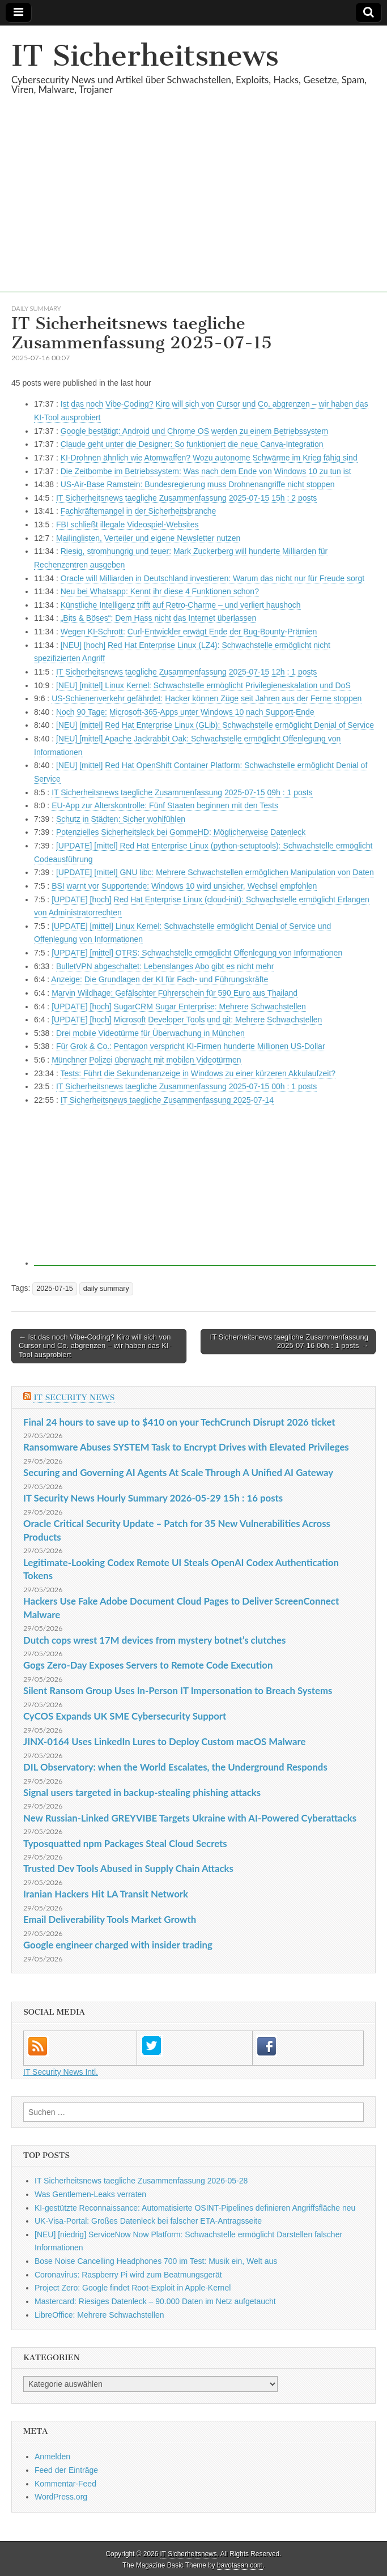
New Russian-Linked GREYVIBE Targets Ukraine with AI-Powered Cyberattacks (189, 1818)
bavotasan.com (240, 2565)
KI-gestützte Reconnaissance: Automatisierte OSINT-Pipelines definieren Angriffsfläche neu (195, 2207)
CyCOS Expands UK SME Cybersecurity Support (124, 1716)
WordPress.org (61, 2496)
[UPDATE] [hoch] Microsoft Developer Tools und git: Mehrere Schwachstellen (187, 1019)
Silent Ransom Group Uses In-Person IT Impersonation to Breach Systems (177, 1690)
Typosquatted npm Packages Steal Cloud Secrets (125, 1843)
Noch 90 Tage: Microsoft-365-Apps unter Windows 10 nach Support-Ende (185, 711)
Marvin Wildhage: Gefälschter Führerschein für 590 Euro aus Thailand (174, 992)
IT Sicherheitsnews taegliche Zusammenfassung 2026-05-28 (141, 2180)
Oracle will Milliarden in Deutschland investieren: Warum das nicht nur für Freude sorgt (212, 578)
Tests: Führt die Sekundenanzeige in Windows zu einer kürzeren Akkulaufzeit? (197, 1073)
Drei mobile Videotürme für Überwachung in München (150, 1033)
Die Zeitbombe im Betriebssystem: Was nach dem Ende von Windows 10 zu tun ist (206, 471)
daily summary (36, 308)
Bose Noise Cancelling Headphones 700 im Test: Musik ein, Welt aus (156, 2261)
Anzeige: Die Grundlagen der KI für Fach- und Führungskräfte (159, 979)
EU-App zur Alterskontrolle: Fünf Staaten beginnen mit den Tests (165, 805)
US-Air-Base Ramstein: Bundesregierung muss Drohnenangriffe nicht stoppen (198, 484)
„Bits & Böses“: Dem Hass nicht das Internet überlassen (158, 617)
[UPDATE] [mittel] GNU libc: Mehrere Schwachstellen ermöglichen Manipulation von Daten (215, 872)
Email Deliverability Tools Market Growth (109, 1919)
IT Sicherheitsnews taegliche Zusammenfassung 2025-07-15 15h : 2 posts (186, 497)
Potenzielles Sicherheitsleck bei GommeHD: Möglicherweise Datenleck (180, 832)
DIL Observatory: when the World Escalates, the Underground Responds (175, 1767)
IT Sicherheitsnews (145, 56)
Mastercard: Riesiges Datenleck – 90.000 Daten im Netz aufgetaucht (155, 2301)
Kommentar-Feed (65, 2483)
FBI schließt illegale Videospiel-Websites (127, 524)
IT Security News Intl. (60, 2071)
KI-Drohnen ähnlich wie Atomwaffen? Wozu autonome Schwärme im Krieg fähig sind (209, 457)
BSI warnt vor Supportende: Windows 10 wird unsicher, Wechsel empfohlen (184, 885)
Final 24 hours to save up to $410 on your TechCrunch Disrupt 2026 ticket (179, 1422)
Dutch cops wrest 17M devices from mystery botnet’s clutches (154, 1640)
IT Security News (73, 1397)
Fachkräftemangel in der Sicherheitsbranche (138, 510)
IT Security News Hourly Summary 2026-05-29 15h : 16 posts (153, 1498)
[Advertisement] (193, 213)
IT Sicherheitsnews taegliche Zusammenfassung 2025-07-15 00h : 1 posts (186, 1086)
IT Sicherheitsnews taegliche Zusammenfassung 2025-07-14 (167, 1099)
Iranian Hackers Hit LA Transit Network (105, 1894)
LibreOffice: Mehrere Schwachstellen (99, 2314)
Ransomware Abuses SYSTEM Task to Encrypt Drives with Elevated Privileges (186, 1447)
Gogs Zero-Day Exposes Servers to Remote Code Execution (148, 1665)
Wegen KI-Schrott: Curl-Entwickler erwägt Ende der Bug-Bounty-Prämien (189, 631)
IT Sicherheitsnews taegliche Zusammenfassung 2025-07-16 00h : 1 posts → (289, 1341)
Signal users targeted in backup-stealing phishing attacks (142, 1792)
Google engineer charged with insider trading (117, 1945)
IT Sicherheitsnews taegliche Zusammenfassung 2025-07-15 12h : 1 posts (186, 671)
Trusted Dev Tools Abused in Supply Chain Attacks (128, 1868)
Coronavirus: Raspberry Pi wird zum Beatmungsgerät (128, 2274)
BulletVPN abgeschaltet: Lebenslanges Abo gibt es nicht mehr (165, 966)
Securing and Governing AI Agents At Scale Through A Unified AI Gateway (178, 1472)
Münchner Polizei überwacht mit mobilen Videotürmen (146, 1059)
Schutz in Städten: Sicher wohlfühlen (120, 819)
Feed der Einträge (66, 2470)
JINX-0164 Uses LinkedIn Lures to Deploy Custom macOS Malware (164, 1741)
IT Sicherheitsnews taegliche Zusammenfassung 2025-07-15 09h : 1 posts (182, 792)
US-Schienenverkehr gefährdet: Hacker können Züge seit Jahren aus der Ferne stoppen (207, 698)
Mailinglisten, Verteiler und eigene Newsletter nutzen (148, 538)
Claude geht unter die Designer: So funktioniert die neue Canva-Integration (192, 444)
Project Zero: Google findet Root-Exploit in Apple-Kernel (133, 2287)
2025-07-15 (54, 1289)
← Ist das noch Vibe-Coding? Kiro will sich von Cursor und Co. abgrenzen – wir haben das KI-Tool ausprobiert (95, 1346)
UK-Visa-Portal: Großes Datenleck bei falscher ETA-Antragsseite (148, 2220)
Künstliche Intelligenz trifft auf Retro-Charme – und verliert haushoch (181, 604)
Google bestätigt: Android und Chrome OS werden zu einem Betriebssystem (194, 431)
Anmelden (52, 2456)
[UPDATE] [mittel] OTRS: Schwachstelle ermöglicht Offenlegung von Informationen (197, 952)
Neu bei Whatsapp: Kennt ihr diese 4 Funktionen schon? (160, 591)
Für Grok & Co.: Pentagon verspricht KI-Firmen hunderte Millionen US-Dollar (190, 1046)
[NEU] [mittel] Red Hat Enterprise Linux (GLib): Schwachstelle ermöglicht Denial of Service (215, 725)
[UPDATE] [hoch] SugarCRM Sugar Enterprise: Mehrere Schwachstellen (179, 1006)
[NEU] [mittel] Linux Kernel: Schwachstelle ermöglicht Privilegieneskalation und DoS (203, 685)
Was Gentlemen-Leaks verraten (90, 2194)
